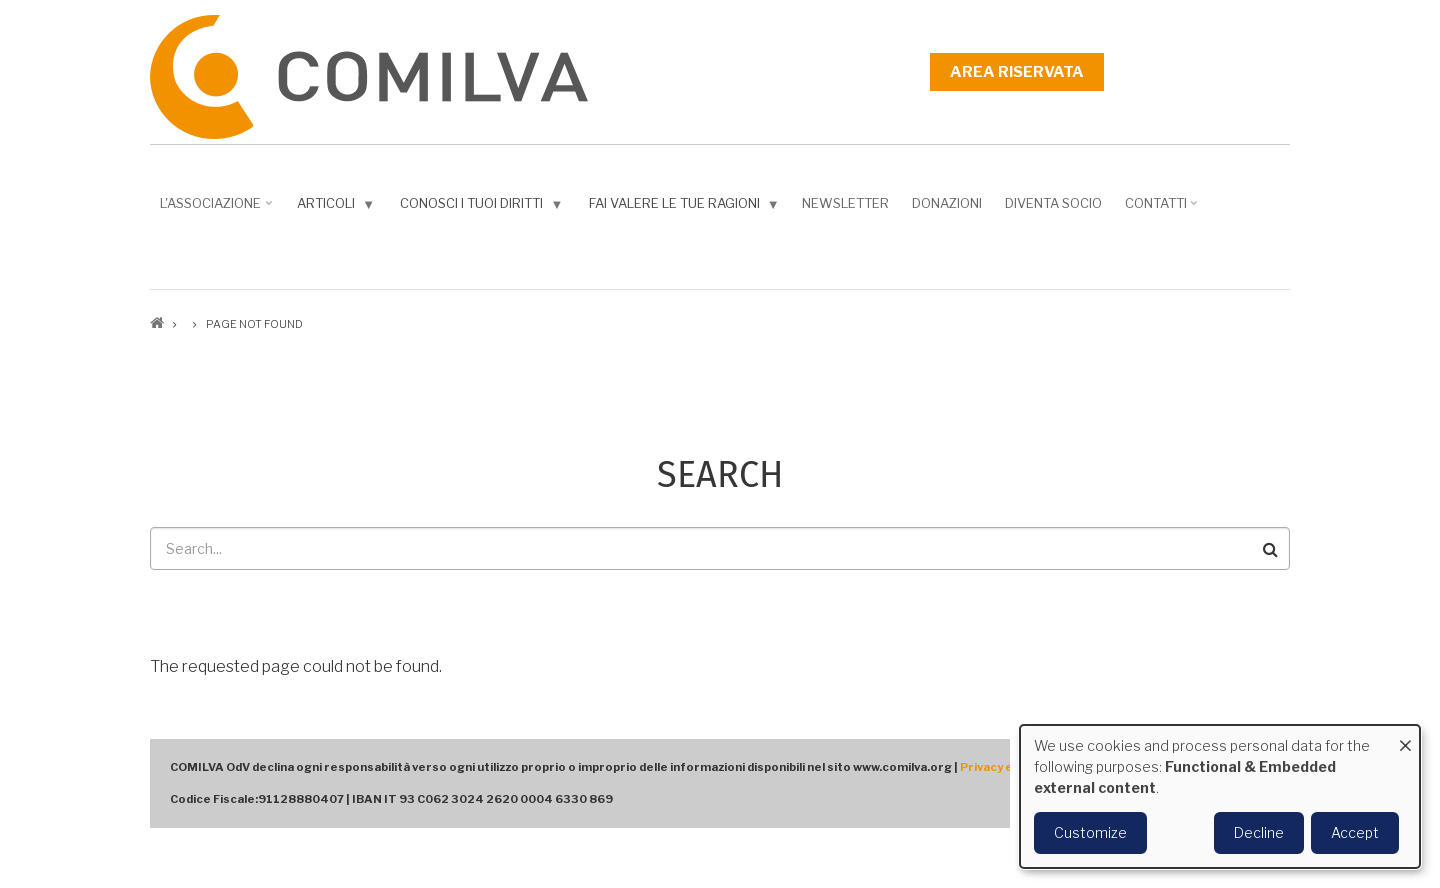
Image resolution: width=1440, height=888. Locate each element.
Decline (1259, 832)
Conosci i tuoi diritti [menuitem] (483, 207)
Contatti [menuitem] (1163, 210)
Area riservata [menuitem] (1017, 72)
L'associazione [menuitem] (218, 210)
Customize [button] (1090, 832)
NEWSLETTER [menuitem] (845, 203)
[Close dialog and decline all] (1405, 737)
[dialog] (1220, 796)
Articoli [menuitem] (338, 207)
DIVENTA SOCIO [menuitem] (1053, 203)
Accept (1355, 832)
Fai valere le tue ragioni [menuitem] (686, 207)
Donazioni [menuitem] (947, 203)
